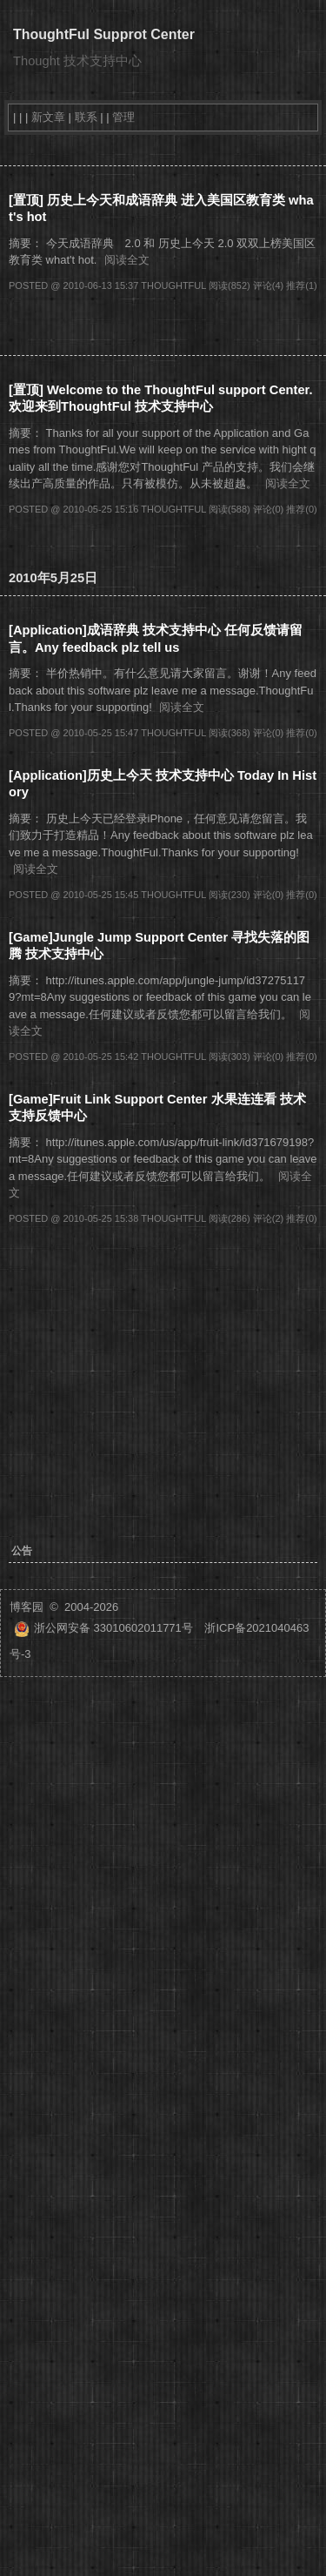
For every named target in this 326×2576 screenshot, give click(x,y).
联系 (86, 117)
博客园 (26, 1606)
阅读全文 (127, 259)
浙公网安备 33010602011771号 (103, 1627)
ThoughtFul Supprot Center (104, 34)
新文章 (48, 117)
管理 (123, 117)
